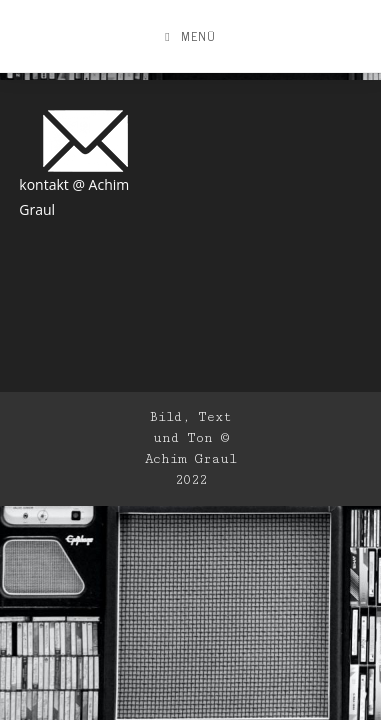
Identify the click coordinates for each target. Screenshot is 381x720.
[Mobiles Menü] (190, 36)
